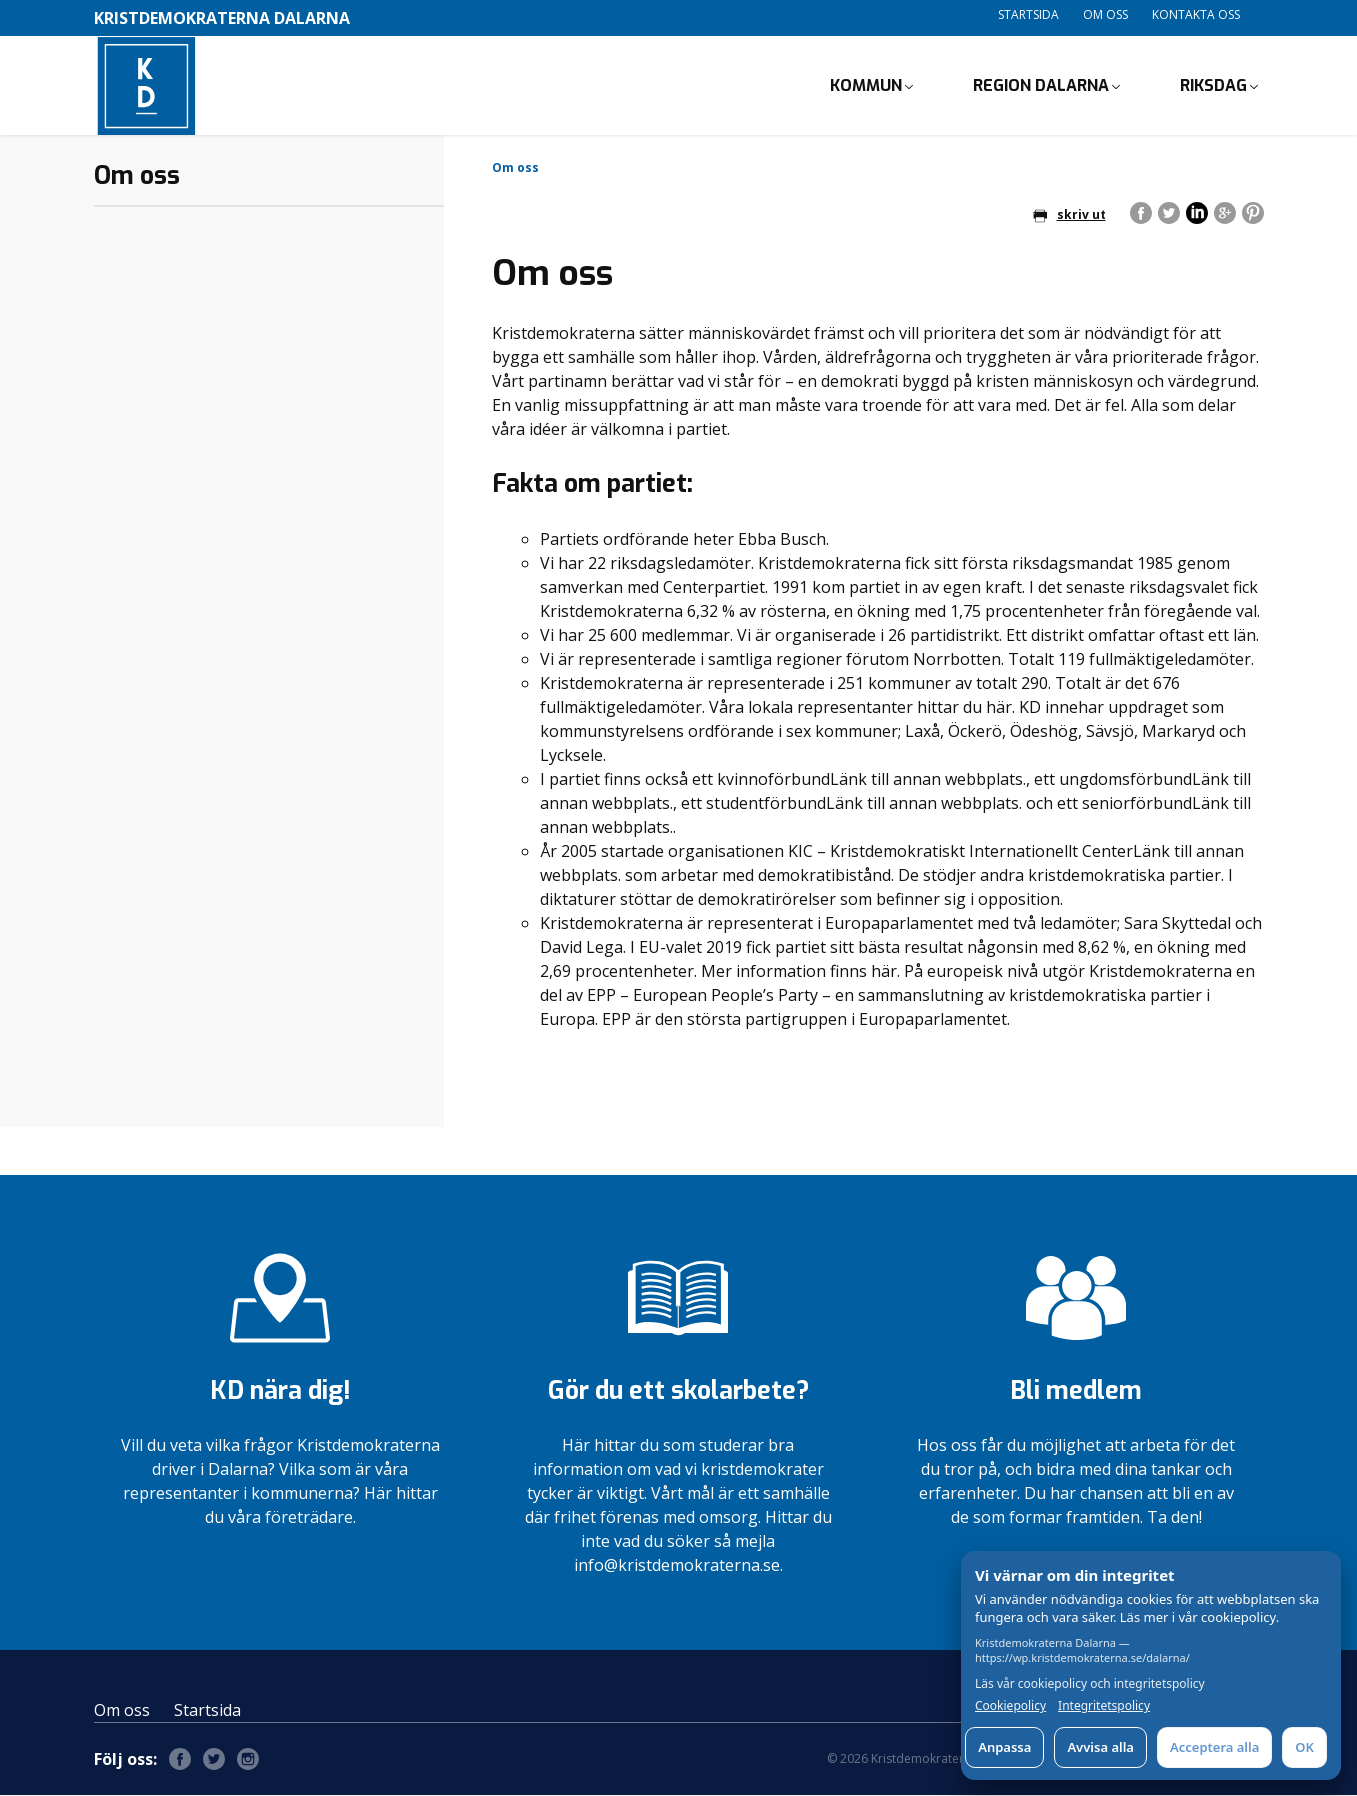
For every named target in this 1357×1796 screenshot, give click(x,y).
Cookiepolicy (1010, 1706)
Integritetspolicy (1104, 1706)
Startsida (1028, 14)
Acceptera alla (1214, 1747)
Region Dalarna (1041, 85)
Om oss (1105, 14)
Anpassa (1004, 1747)
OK (1304, 1747)
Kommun (866, 85)
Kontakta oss (1196, 14)
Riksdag (1213, 85)
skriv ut (1069, 215)
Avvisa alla (1100, 1747)
